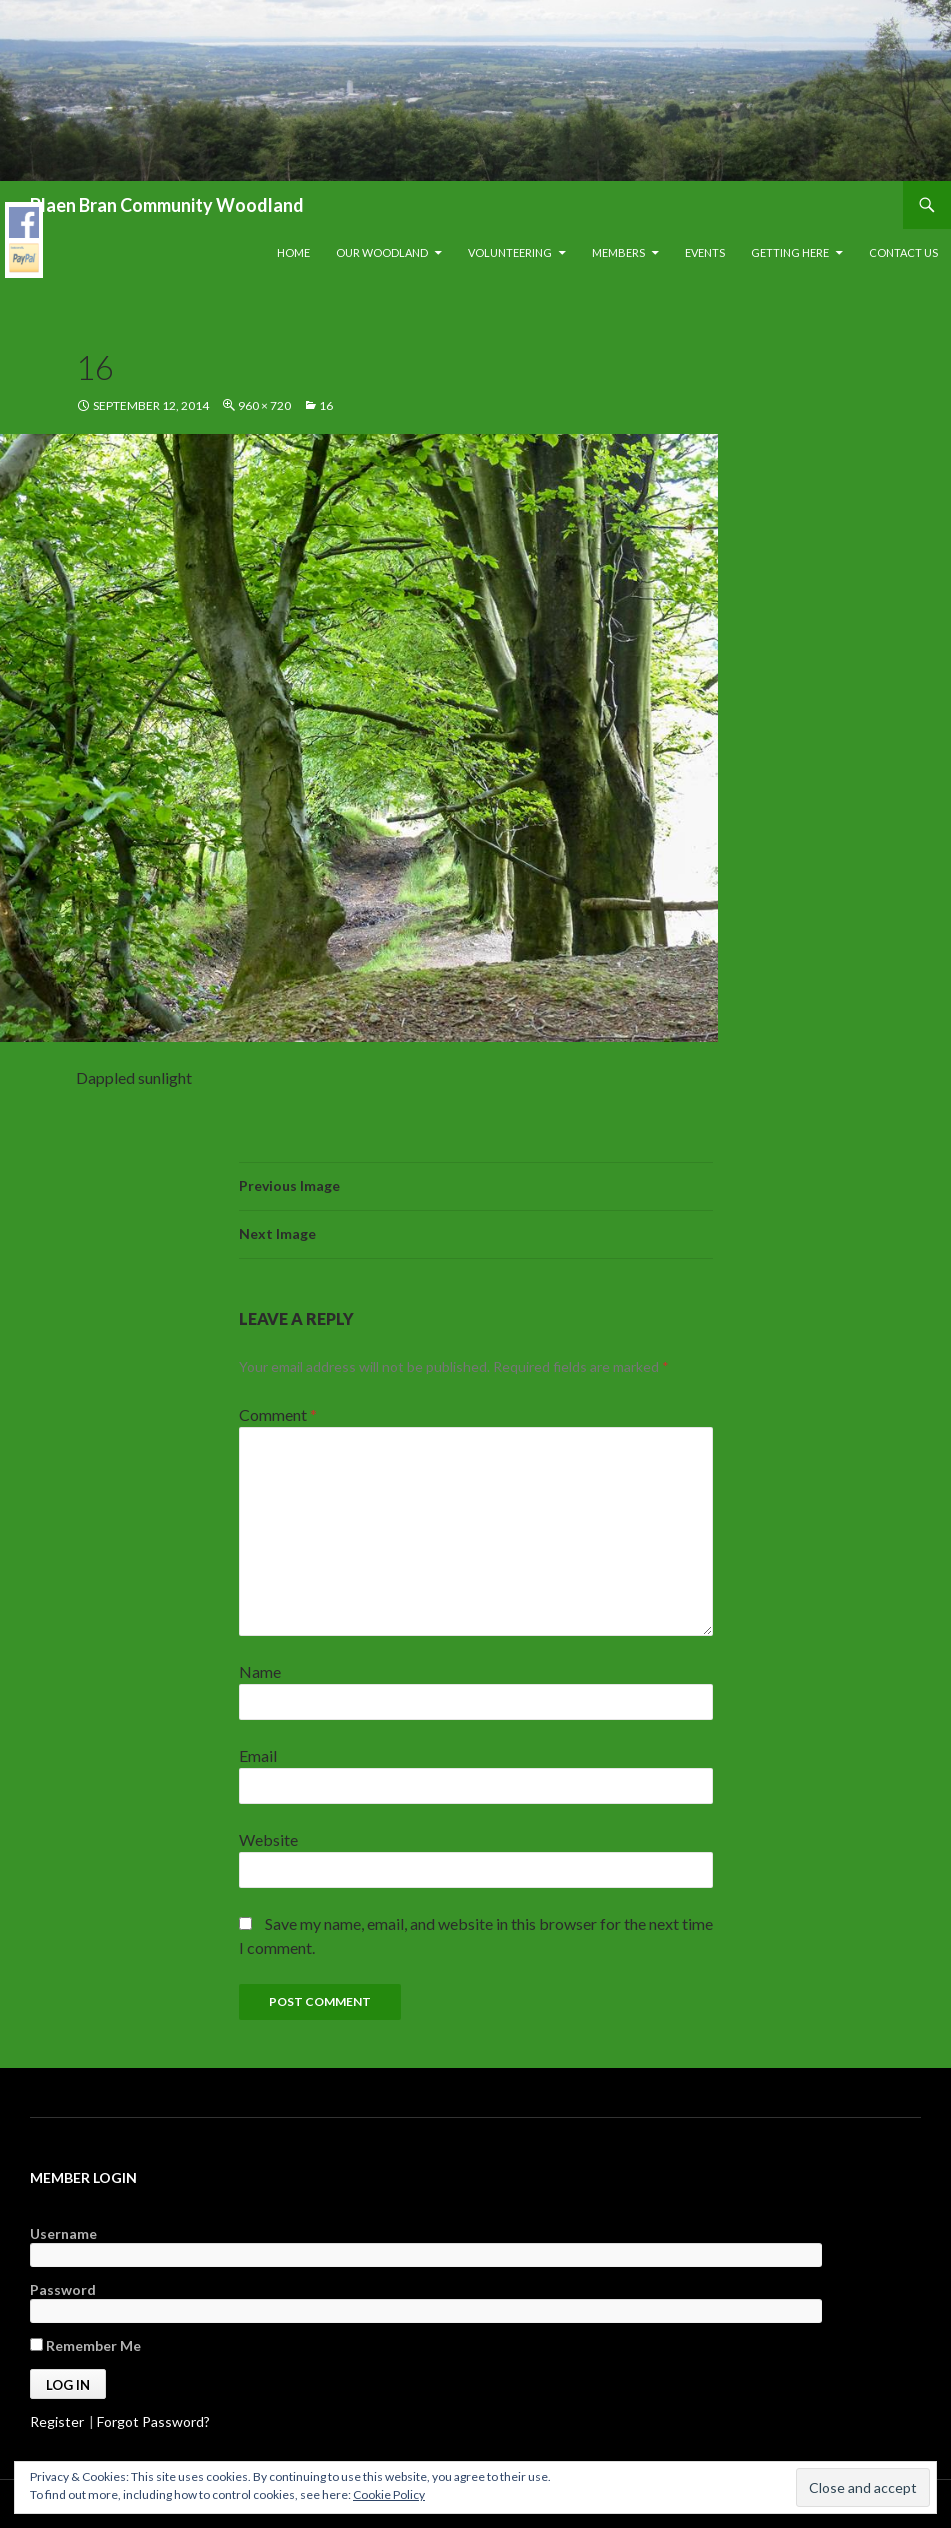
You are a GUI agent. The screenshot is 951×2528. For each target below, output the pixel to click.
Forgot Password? (153, 2421)
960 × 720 (264, 405)
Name (260, 1671)
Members (618, 252)
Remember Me (85, 2345)
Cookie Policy (389, 2494)
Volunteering (510, 252)
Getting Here (790, 252)
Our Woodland (382, 252)
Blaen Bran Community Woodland (167, 205)
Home (293, 252)
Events (705, 252)
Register (57, 2421)
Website (268, 1839)
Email (258, 1755)
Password (63, 2289)
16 (326, 405)
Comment (278, 1414)
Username (63, 2233)
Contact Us (903, 252)
